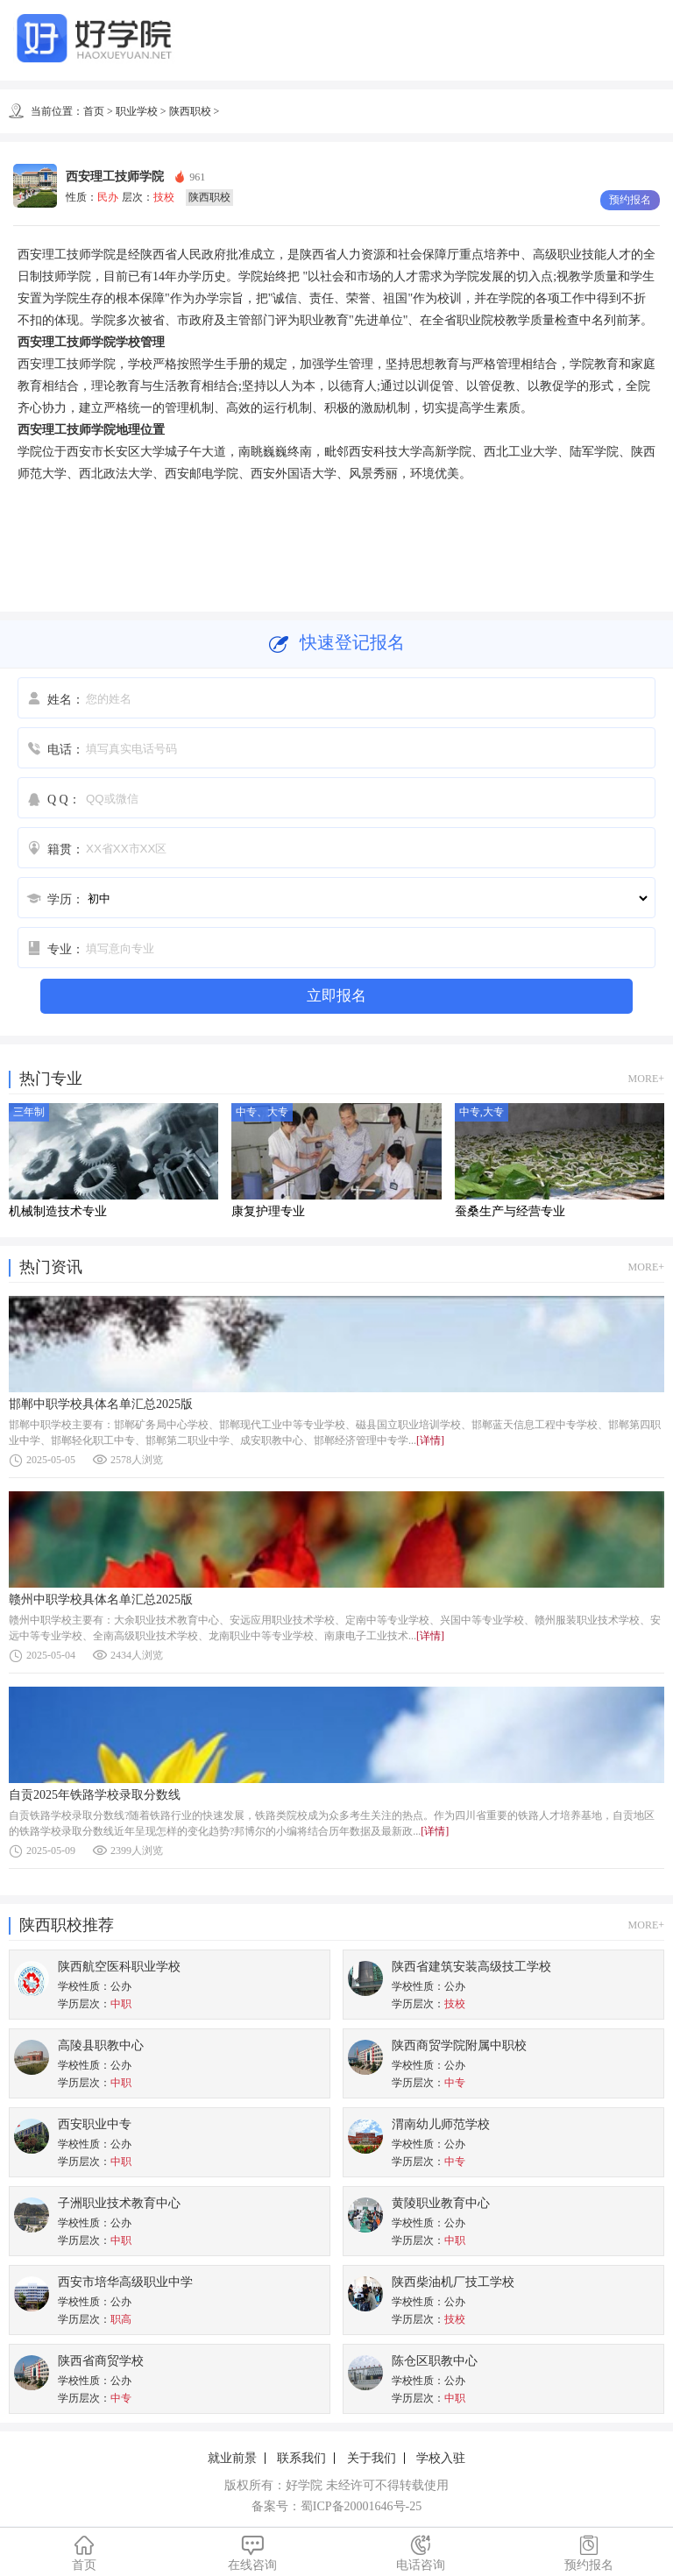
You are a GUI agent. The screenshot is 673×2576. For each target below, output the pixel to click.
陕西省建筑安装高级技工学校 (471, 1966)
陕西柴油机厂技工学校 (453, 2282)
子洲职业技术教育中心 (119, 2203)
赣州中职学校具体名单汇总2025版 (101, 1599)
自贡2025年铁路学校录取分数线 (95, 1794)
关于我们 (371, 2458)
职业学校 (137, 111)
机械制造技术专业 (58, 1211)
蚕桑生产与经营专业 (510, 1211)
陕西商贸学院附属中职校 (459, 2045)
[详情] (430, 1440)
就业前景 (232, 2458)
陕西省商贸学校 (101, 2360)
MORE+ (646, 1078)
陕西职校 (190, 111)
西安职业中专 (94, 2124)
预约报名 (589, 2553)
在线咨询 (252, 2553)
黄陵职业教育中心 (441, 2203)
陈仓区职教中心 (435, 2360)
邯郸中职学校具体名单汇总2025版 (101, 1404)
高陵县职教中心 (101, 2045)
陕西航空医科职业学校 (119, 1966)
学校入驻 (440, 2458)
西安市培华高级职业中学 (125, 2282)
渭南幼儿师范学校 (441, 2124)
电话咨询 (420, 2553)
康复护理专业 (268, 1211)
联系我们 (301, 2458)
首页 (93, 111)
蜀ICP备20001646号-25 (361, 2506)
